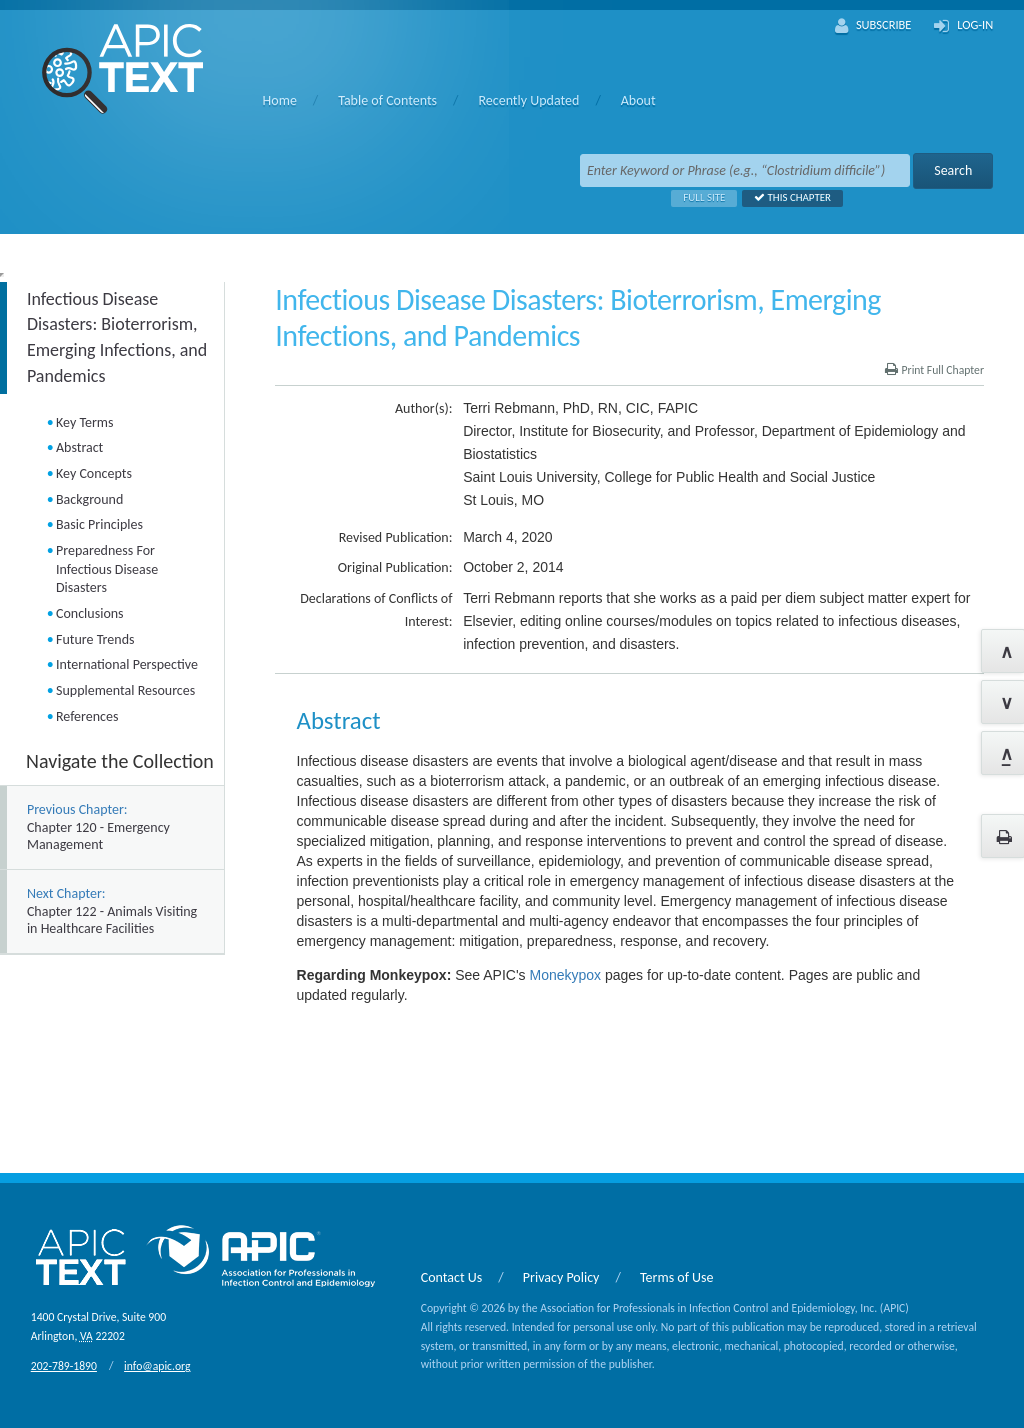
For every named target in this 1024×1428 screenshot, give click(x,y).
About (638, 100)
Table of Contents (387, 100)
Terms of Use (677, 1277)
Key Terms (84, 422)
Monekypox (565, 975)
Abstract (79, 447)
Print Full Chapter (934, 370)
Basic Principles (99, 524)
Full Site (698, 197)
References (87, 716)
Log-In (963, 26)
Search (953, 170)
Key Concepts (94, 473)
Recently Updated (528, 100)
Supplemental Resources (125, 690)
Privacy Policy (561, 1277)
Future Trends (95, 639)
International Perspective (127, 664)
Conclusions (90, 613)
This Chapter (786, 197)
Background (89, 499)
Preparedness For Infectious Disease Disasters (107, 569)
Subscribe (873, 26)
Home (280, 100)
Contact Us (452, 1277)
